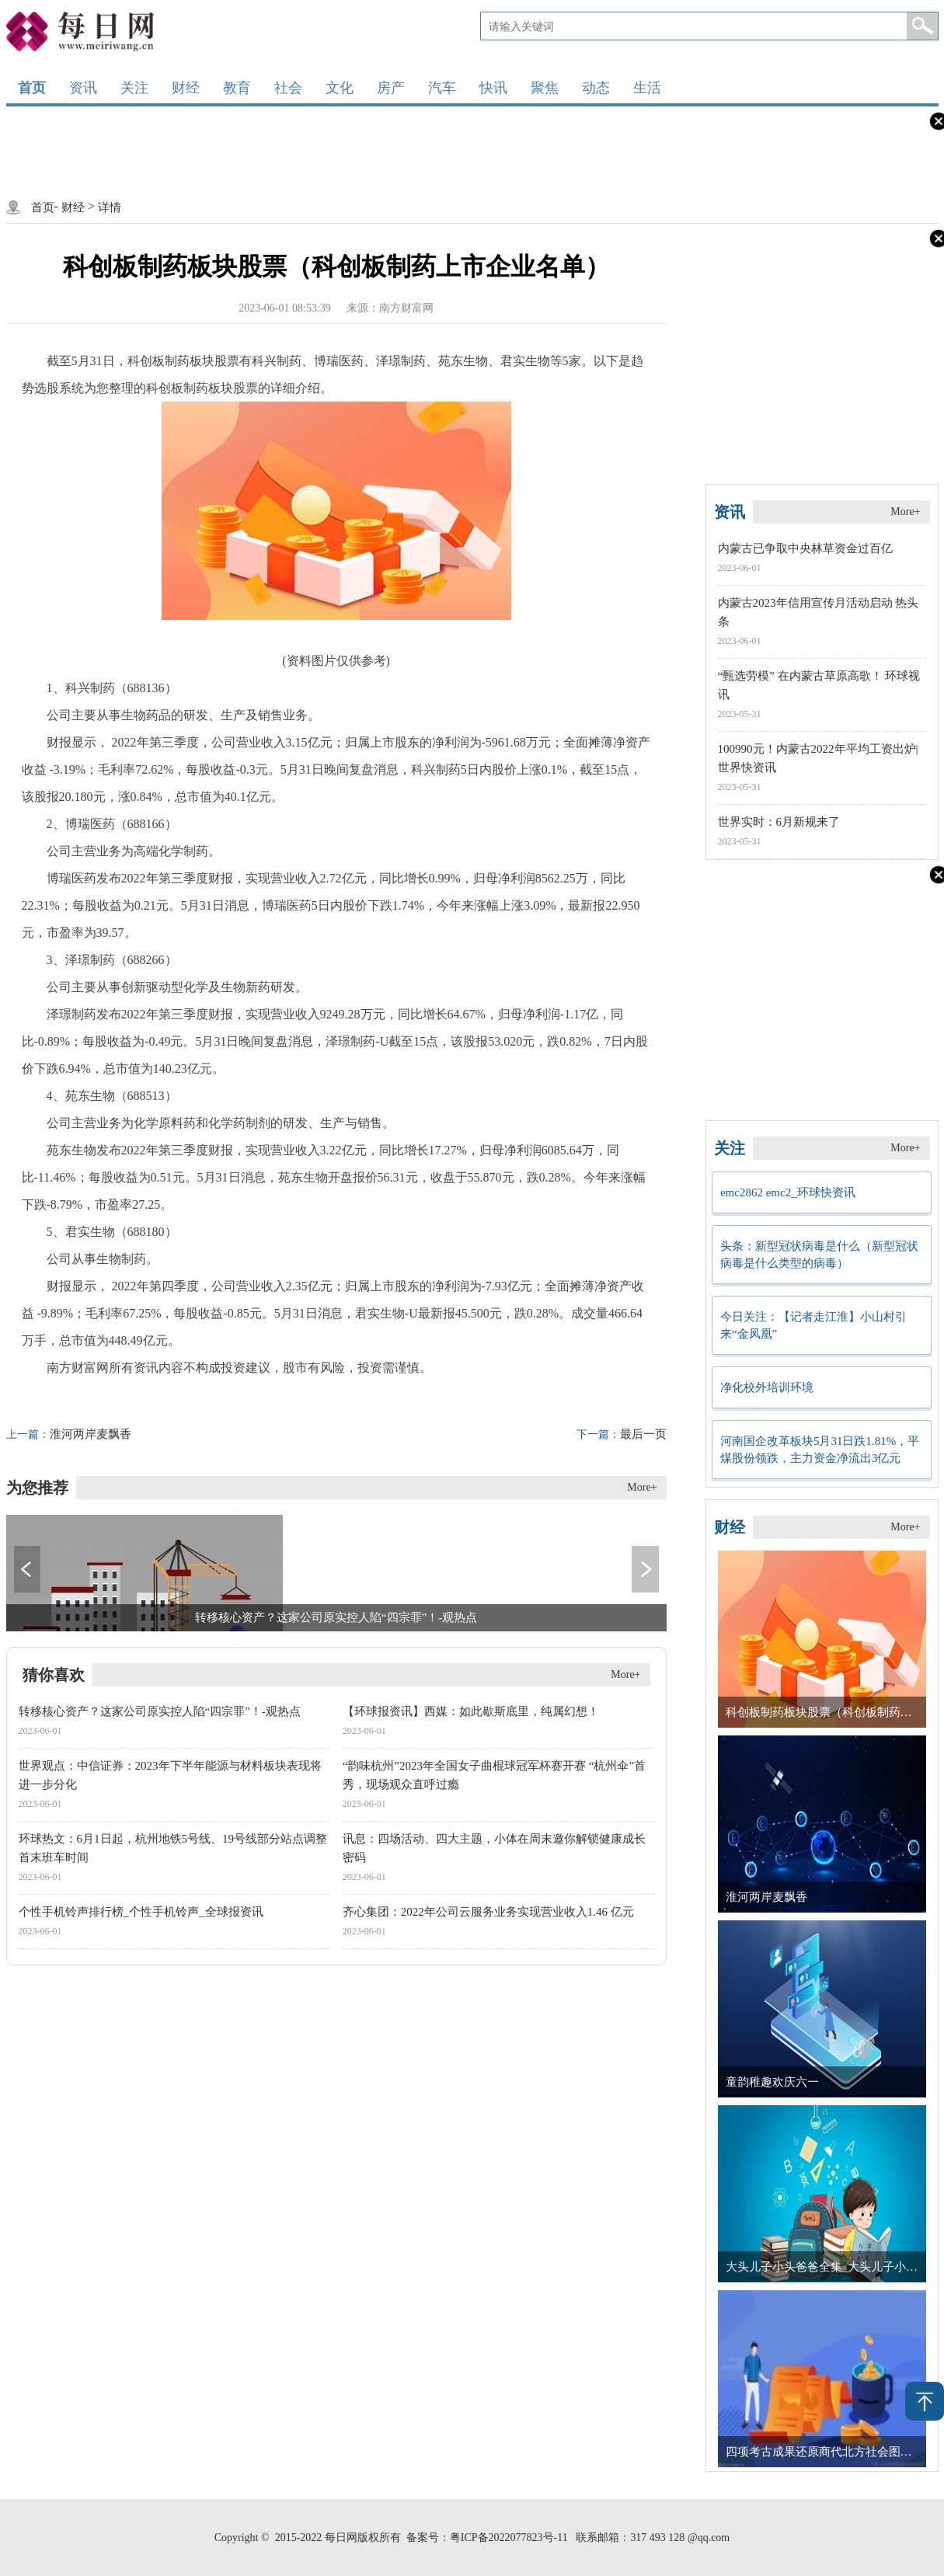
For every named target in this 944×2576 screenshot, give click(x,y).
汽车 (442, 88)
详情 (109, 207)
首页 (32, 88)
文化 (340, 88)
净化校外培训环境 (766, 1387)
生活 (647, 88)
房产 (391, 88)
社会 (288, 88)
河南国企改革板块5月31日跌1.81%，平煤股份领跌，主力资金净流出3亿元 (819, 1449)
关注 (134, 88)
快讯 (493, 88)
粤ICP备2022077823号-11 (509, 2537)
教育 (237, 88)
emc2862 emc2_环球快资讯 (787, 1192)
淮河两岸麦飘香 (68, 1434)
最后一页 (622, 1434)
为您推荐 (37, 1487)
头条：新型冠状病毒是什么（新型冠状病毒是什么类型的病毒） (819, 1254)
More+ (642, 1487)
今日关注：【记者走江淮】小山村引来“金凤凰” (813, 1325)
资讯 (83, 88)
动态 (596, 88)
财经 (186, 88)
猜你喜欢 (54, 1674)
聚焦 (545, 88)
